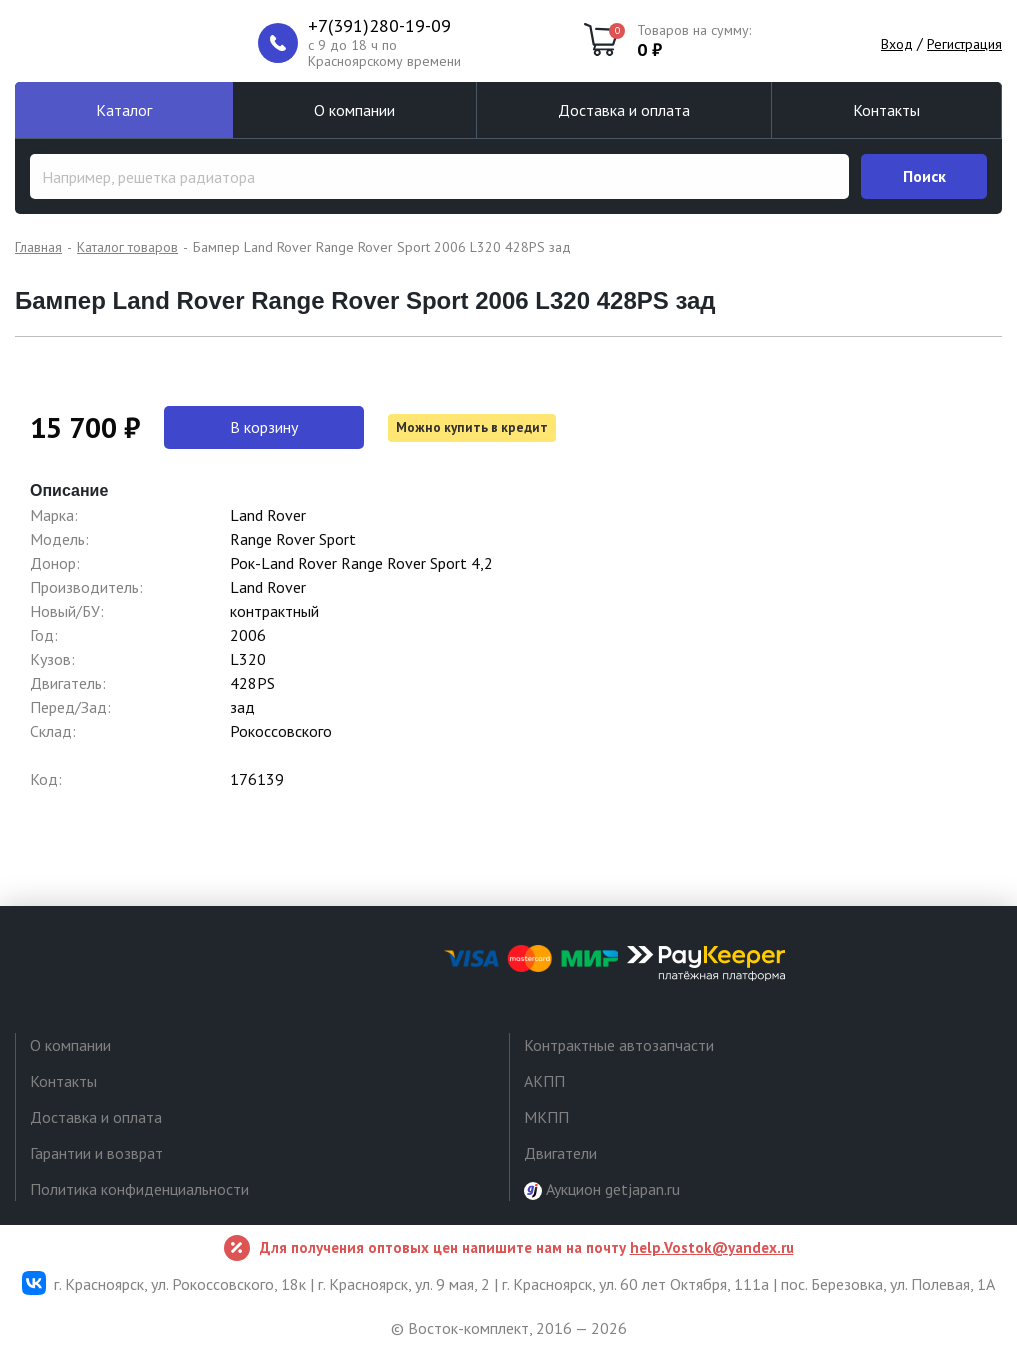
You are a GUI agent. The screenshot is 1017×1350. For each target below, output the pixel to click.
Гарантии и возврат (96, 1153)
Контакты (886, 110)
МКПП (546, 1117)
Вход (897, 44)
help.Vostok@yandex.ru (712, 1247)
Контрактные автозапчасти (619, 1045)
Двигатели (560, 1153)
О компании (354, 110)
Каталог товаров (127, 247)
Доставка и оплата (624, 110)
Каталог (124, 110)
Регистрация (964, 44)
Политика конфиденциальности (139, 1189)
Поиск (924, 176)
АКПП (544, 1081)
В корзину (264, 427)
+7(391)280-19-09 (379, 26)
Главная (38, 247)
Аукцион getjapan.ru (602, 1189)
